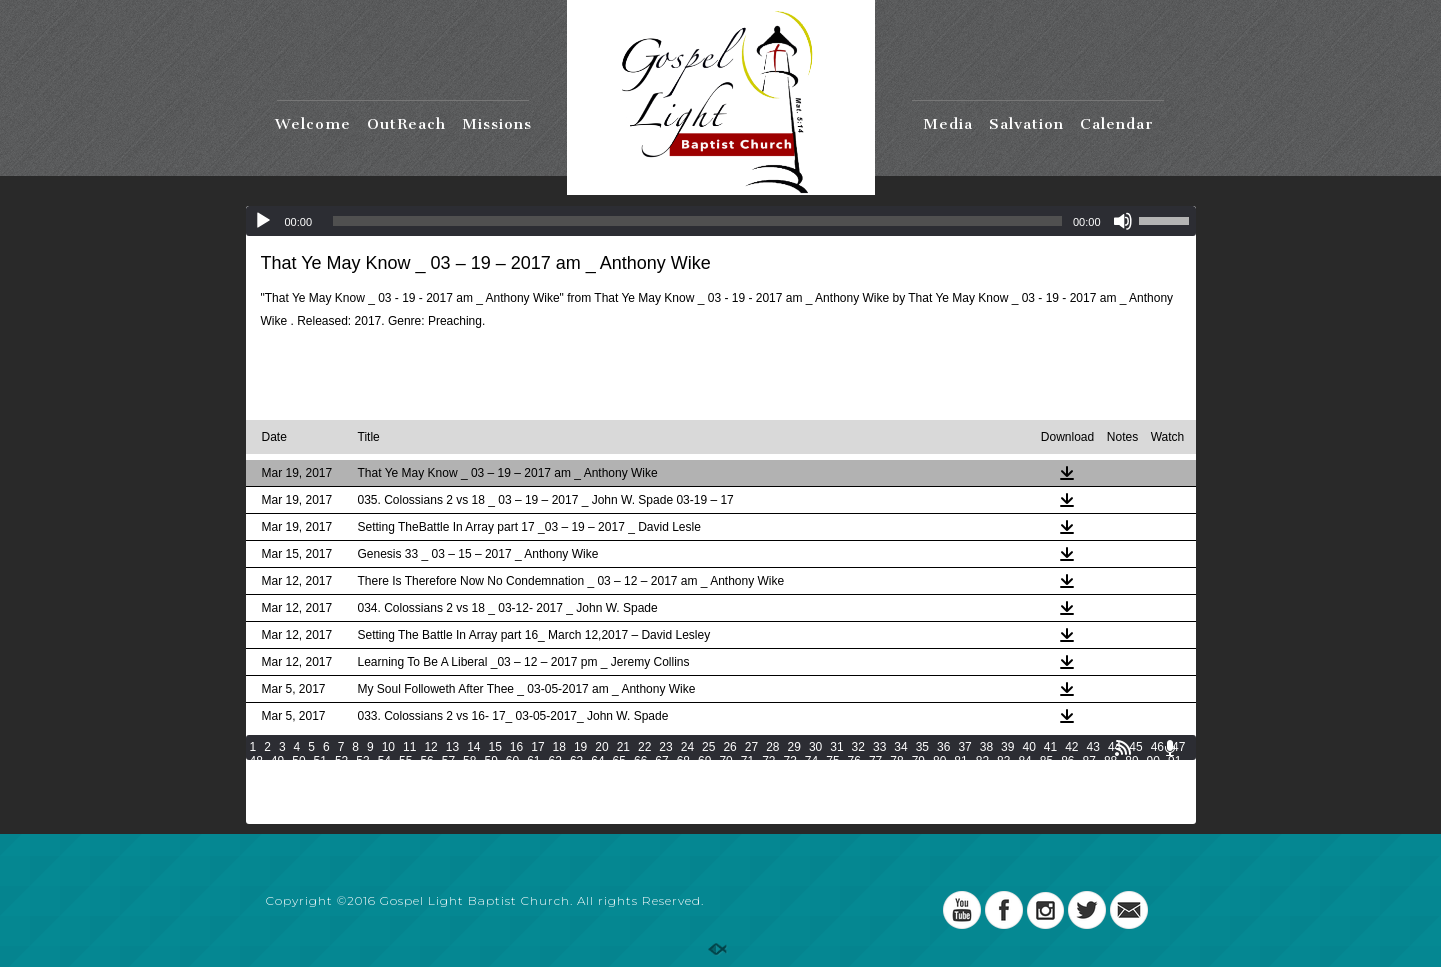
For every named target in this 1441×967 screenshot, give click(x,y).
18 (559, 747)
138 (568, 789)
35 (922, 747)
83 (1003, 761)
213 (820, 817)
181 (848, 803)
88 (1110, 761)
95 (320, 775)
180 (820, 803)
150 (904, 789)
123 (1075, 775)
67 (661, 761)
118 (935, 775)
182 (876, 803)
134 (456, 789)
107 (627, 775)
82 (982, 761)
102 (486, 775)
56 (426, 761)
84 (1024, 761)
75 (832, 761)
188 (1044, 803)
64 (597, 761)
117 (907, 775)
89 (1131, 761)
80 (939, 761)
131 (372, 789)
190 (1100, 803)
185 (960, 803)
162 (316, 803)
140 (624, 789)
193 (260, 817)
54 (384, 761)
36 (943, 747)
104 (543, 775)
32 (858, 747)
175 (680, 803)
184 (932, 803)
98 (384, 775)
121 (1019, 775)
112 (767, 775)
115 (851, 775)
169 (512, 803)
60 (512, 761)
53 (362, 761)
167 (456, 803)
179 (792, 803)
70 (725, 761)
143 (708, 789)
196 (344, 817)
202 (512, 817)
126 (1159, 775)
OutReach (406, 124)
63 (576, 761)
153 (988, 789)
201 (484, 817)
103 (514, 775)
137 (540, 789)
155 (1044, 789)
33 (879, 747)
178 (764, 803)
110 (711, 775)
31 (836, 747)
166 (428, 803)
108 (655, 775)
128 (288, 789)
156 (1072, 789)
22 (644, 747)
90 (1153, 761)
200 (456, 817)
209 (708, 817)
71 (747, 761)
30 (815, 747)
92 (256, 775)
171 (568, 803)
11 (409, 747)
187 (1016, 803)
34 (900, 747)
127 (260, 789)
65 (619, 761)
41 (1050, 747)
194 (288, 817)
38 (986, 747)
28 (772, 747)
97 (362, 775)
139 (596, 789)
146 (792, 789)
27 (751, 747)
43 (1093, 747)
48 (256, 761)
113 (795, 775)
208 (680, 817)
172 (596, 803)
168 (484, 803)
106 (599, 775)
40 (1028, 747)
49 (277, 761)
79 (918, 761)
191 (1128, 803)
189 (1072, 803)
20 (601, 747)
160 (260, 803)
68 (683, 761)
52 (341, 761)
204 (568, 817)
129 (316, 789)
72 (768, 761)
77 (875, 761)
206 (624, 817)
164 (372, 803)
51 (320, 761)
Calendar (1117, 124)
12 (430, 747)
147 (820, 789)
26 (729, 747)
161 (288, 803)
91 (1174, 761)
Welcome (313, 124)
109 (683, 775)
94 (298, 775)
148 (848, 789)
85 (1046, 761)
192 (1157, 803)
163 (344, 803)
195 (316, 817)
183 (904, 803)
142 (680, 789)
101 (458, 775)
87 (1089, 761)
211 (764, 817)
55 (405, 761)
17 (537, 747)
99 (405, 775)
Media (948, 124)
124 (1103, 775)
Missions (497, 124)
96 (341, 775)
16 (516, 747)
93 (277, 775)
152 (960, 789)
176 (708, 803)
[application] (721, 221)
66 (640, 761)
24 (687, 747)
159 (1157, 789)
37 (964, 747)
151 (932, 789)
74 (811, 761)
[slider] (697, 221)
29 (794, 747)
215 (876, 817)
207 (652, 817)
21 (623, 747)
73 (789, 761)
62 (555, 761)
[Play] (263, 221)
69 (704, 761)
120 (991, 775)
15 (494, 747)
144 (736, 789)
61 (533, 761)
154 (1016, 789)
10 (388, 747)
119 (963, 775)
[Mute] (1123, 221)
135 (484, 789)
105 (571, 775)
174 (652, 803)
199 (428, 817)
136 (512, 789)
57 (448, 761)
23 (665, 747)
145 (764, 789)
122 (1047, 775)
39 (1007, 747)
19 (580, 747)
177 (736, 803)
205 (596, 817)
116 (879, 775)
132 (400, 789)
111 (739, 775)
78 (896, 761)
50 (298, 761)
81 (960, 761)
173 (624, 803)
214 (848, 817)
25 (708, 747)
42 (1071, 747)
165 (400, 803)
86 (1067, 761)
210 (736, 817)
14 (473, 747)
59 (490, 761)
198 (400, 817)
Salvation (1026, 124)
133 (428, 789)
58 (469, 761)
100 (430, 775)
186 (988, 803)
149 (876, 789)
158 (1128, 789)
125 (1131, 775)
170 (540, 803)
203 (540, 817)
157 (1100, 789)
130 (344, 789)
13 (452, 747)
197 (372, 817)
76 (854, 761)
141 (652, 789)
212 (792, 817)
